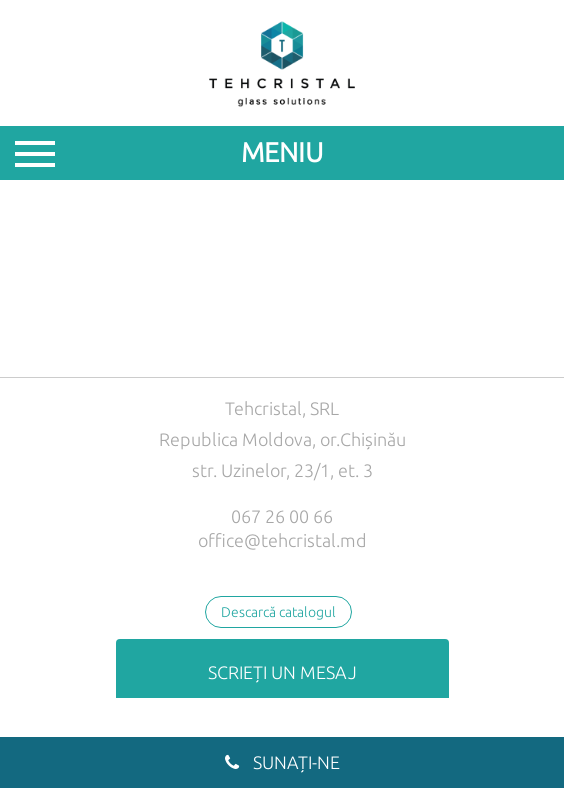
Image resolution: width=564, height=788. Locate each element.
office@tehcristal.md (282, 540)
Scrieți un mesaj (282, 672)
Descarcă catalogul (278, 612)
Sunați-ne (282, 762)
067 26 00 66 (282, 516)
